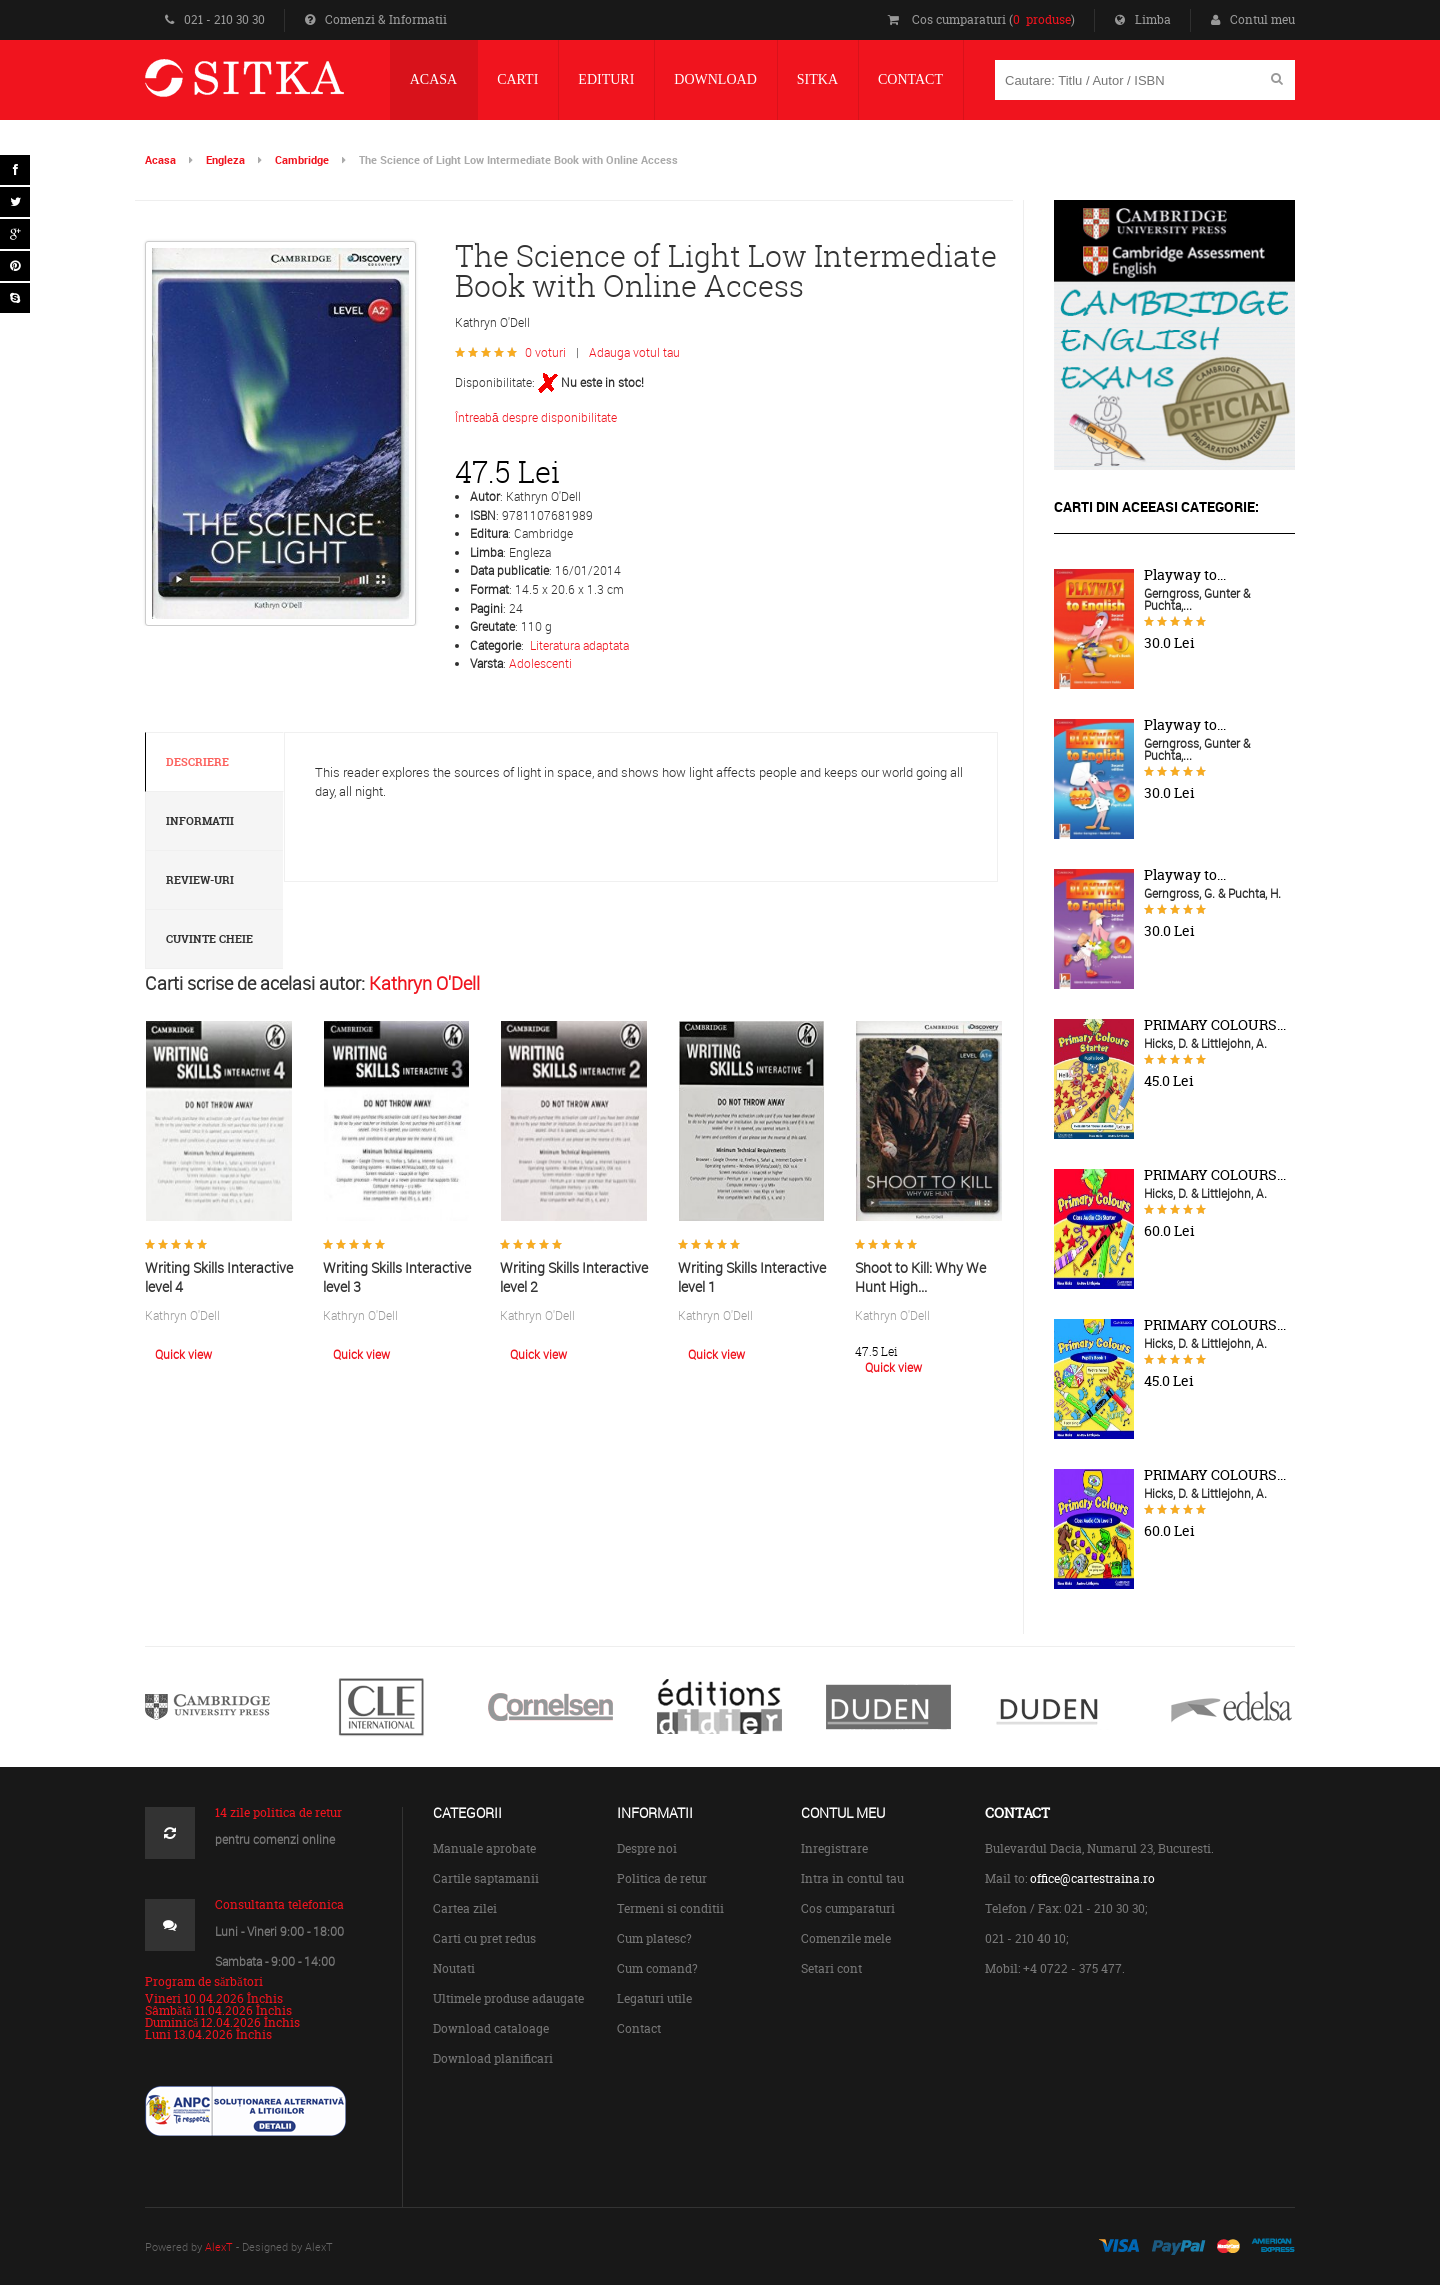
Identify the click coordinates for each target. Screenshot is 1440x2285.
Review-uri (200, 880)
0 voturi (545, 352)
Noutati (454, 1968)
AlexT (219, 2246)
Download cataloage (491, 2028)
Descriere (197, 762)
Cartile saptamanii (486, 1878)
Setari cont (831, 1968)
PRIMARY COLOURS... (1215, 1025)
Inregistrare (834, 1848)
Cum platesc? (654, 1938)
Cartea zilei (465, 1908)
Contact (639, 2028)
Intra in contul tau (852, 1878)
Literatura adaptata (579, 645)
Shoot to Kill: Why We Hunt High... (920, 1277)
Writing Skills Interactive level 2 (574, 1277)
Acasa (160, 159)
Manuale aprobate (484, 1848)
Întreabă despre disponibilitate (536, 417)
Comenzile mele (846, 1938)
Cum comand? (657, 1968)
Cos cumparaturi (848, 1908)
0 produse (1042, 19)
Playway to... (1185, 575)
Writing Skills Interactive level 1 (752, 1277)
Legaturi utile (654, 1998)
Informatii (200, 821)
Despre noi (647, 1848)
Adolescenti (540, 663)
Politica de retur (662, 1878)
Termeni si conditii (670, 1908)
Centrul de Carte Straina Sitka (273, 86)
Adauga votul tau (634, 352)
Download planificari (493, 2058)
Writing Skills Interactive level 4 (219, 1277)
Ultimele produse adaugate (508, 1998)
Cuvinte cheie (209, 939)
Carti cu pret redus (484, 1938)
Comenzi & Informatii (376, 19)
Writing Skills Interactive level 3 (397, 1277)
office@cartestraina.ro (1092, 1878)
